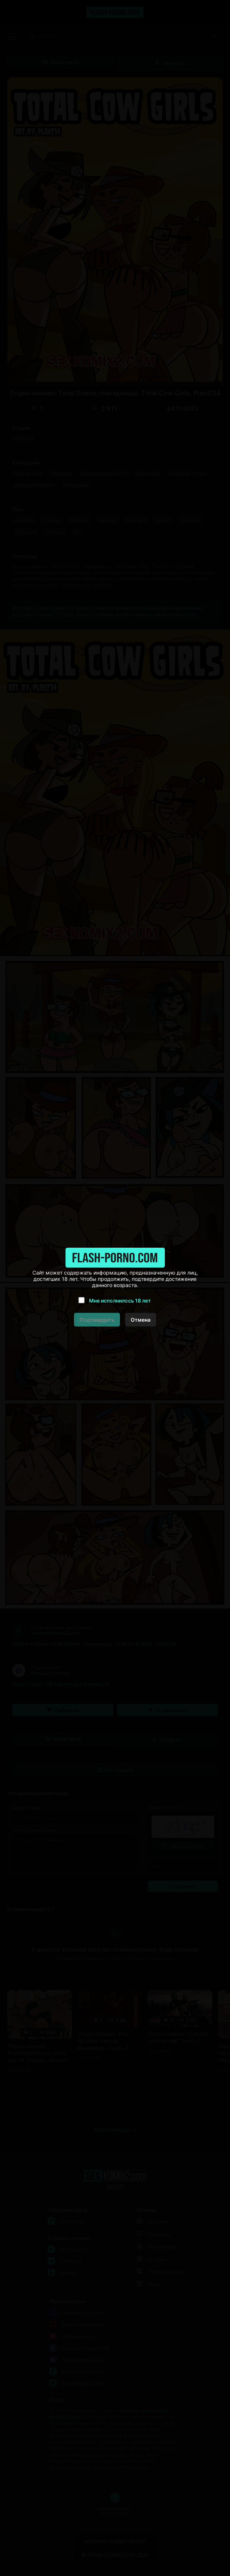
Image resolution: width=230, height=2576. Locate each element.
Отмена (141, 1320)
